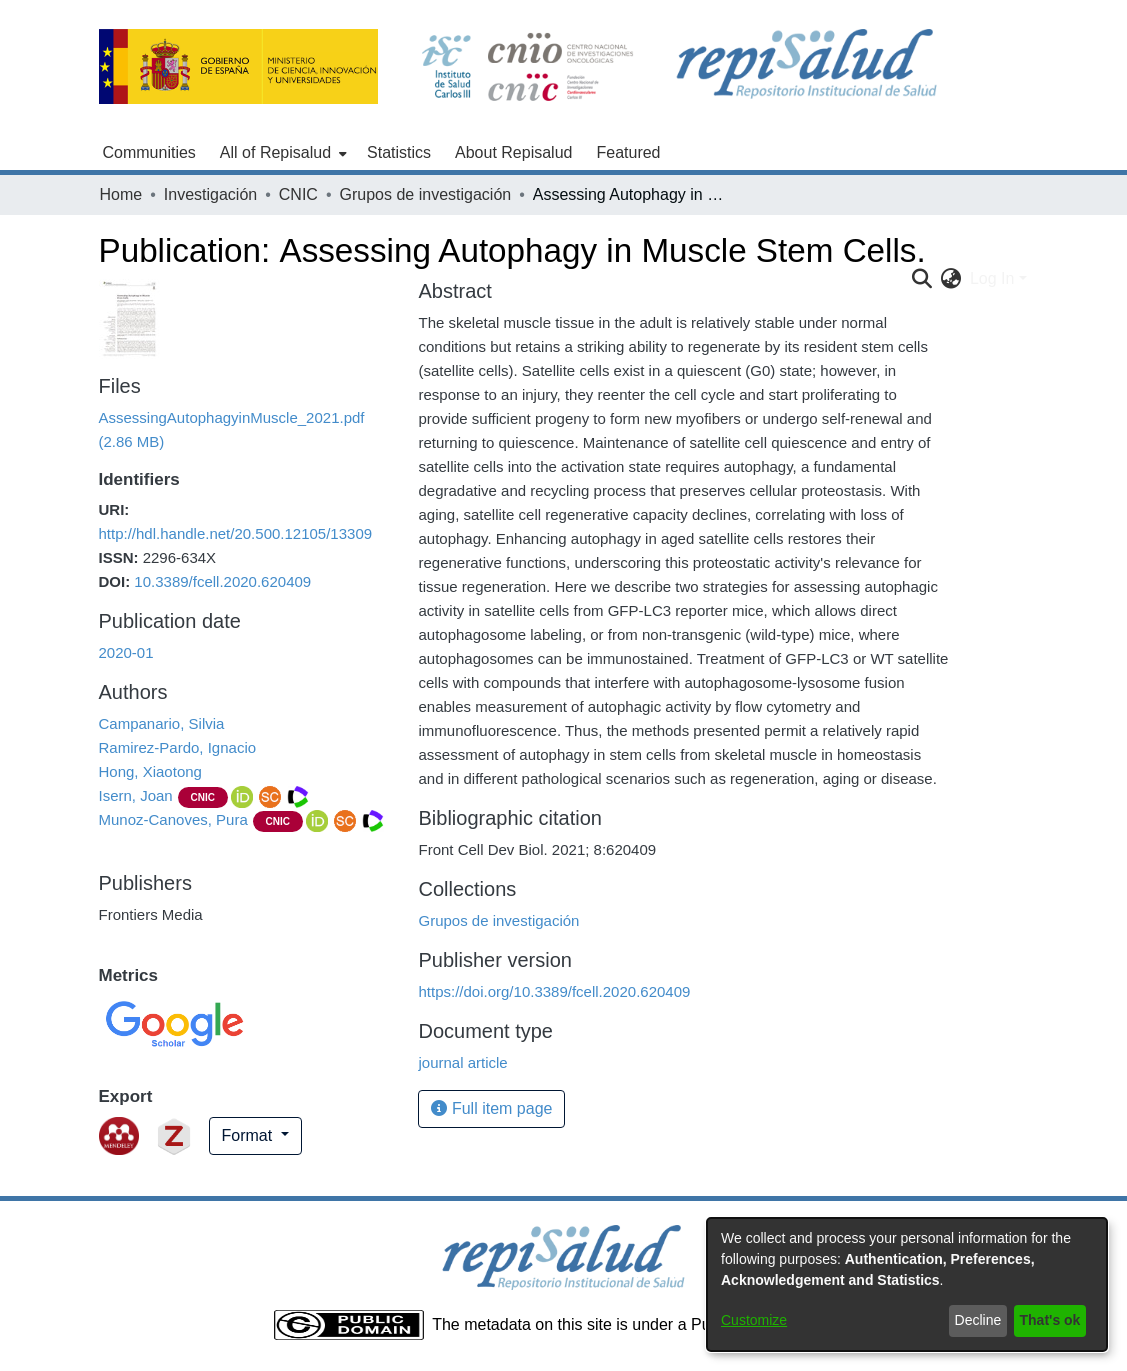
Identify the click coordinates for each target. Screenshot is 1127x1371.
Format (249, 1135)
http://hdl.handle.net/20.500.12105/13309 (236, 533)
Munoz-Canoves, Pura (173, 819)
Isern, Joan (136, 795)
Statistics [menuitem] (399, 152)
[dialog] (907, 1284)
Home (121, 194)
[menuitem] (281, 153)
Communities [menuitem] (149, 152)
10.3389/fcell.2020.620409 (222, 581)
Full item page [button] (491, 1108)
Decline (978, 1320)
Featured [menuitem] (628, 152)
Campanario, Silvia (162, 723)
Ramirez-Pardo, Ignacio (178, 747)
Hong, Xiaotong (150, 771)
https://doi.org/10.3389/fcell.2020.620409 (554, 991)
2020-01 (126, 652)
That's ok (1050, 1320)
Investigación (210, 194)
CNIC (298, 194)
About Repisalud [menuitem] (513, 152)
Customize (754, 1320)
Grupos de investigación (426, 194)
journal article (462, 1062)
